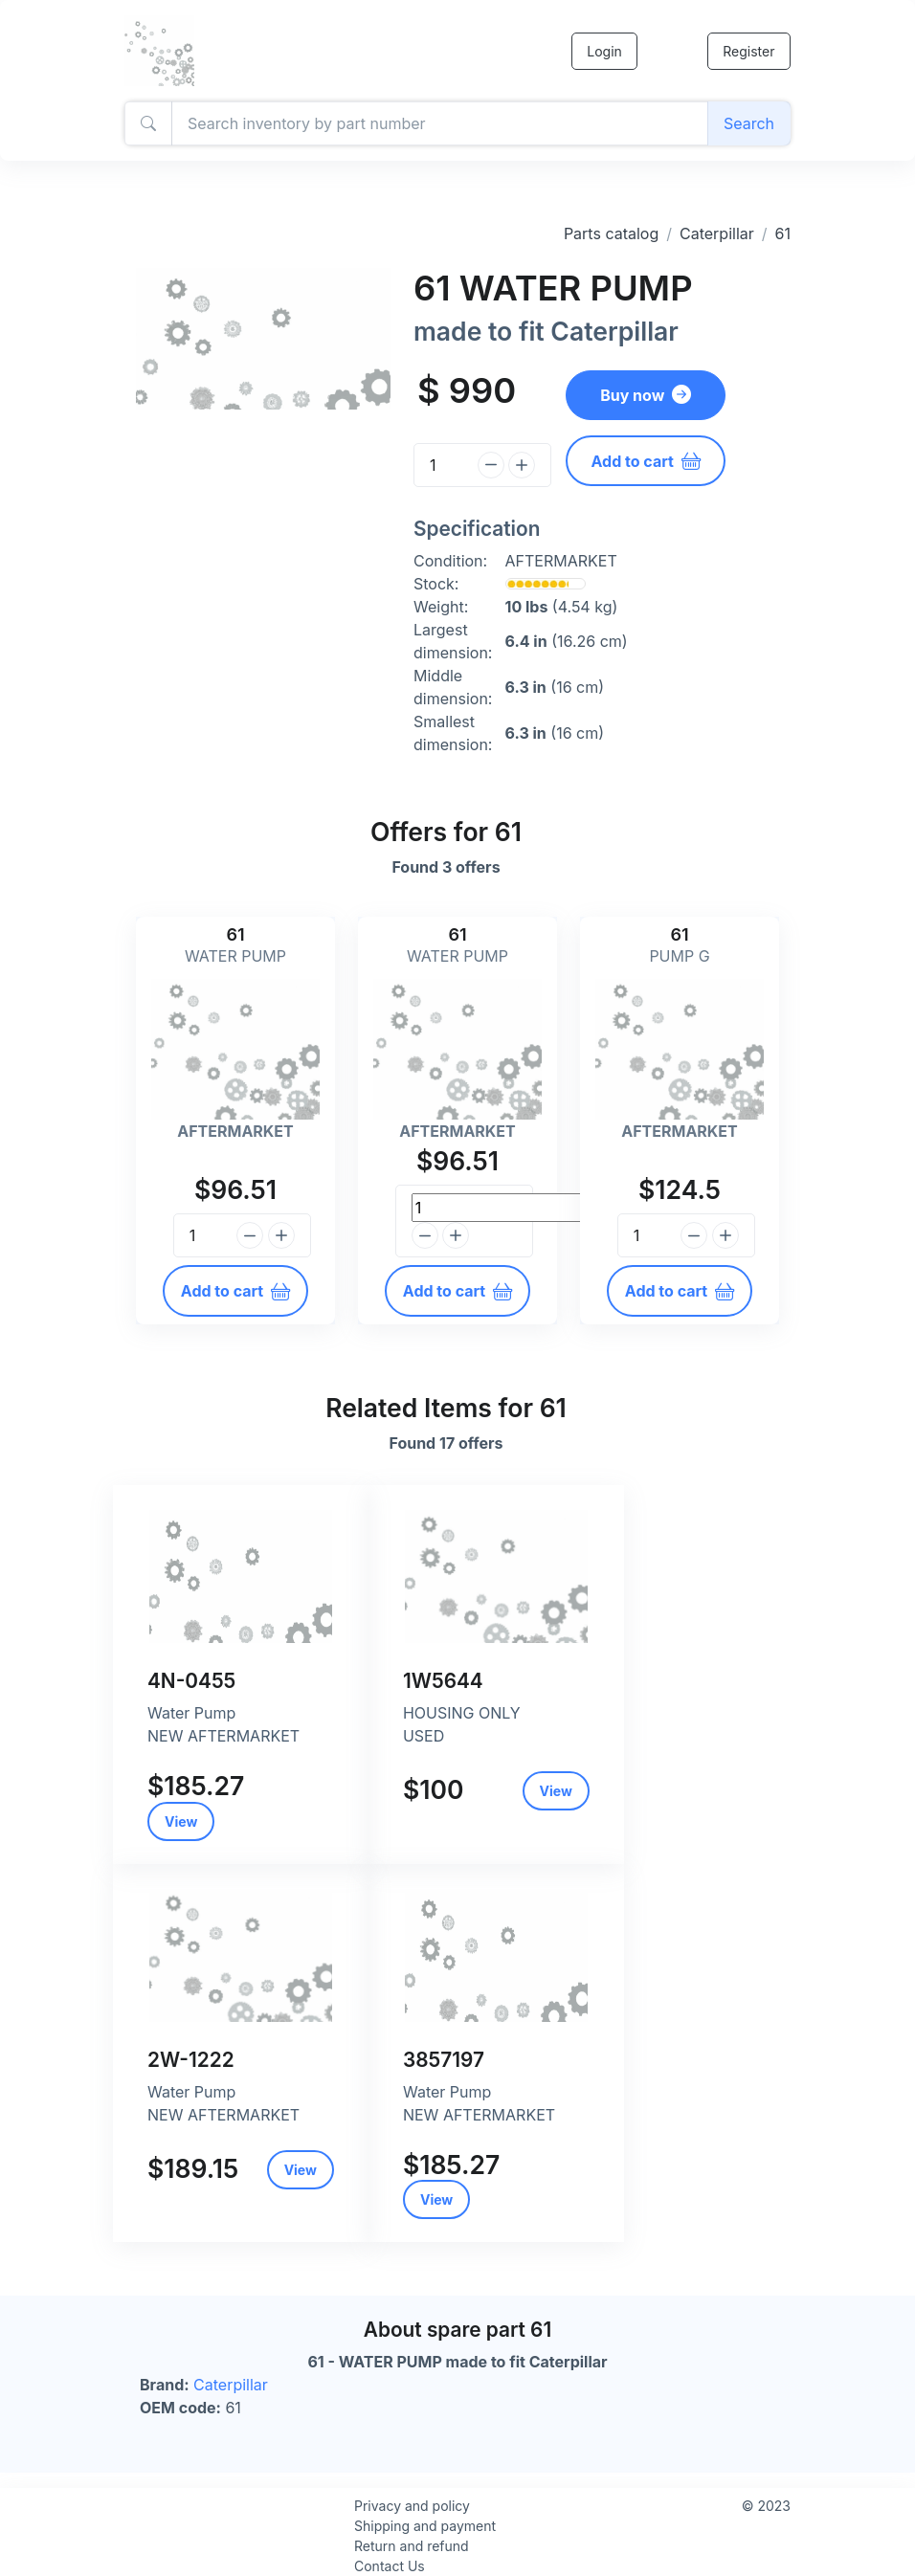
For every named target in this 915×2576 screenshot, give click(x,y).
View (181, 1821)
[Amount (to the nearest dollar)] (439, 123)
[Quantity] (442, 465)
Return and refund (411, 2546)
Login (603, 51)
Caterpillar (717, 233)
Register (748, 51)
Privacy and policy (412, 2506)
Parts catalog (611, 233)
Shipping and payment (425, 2526)
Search (749, 123)
